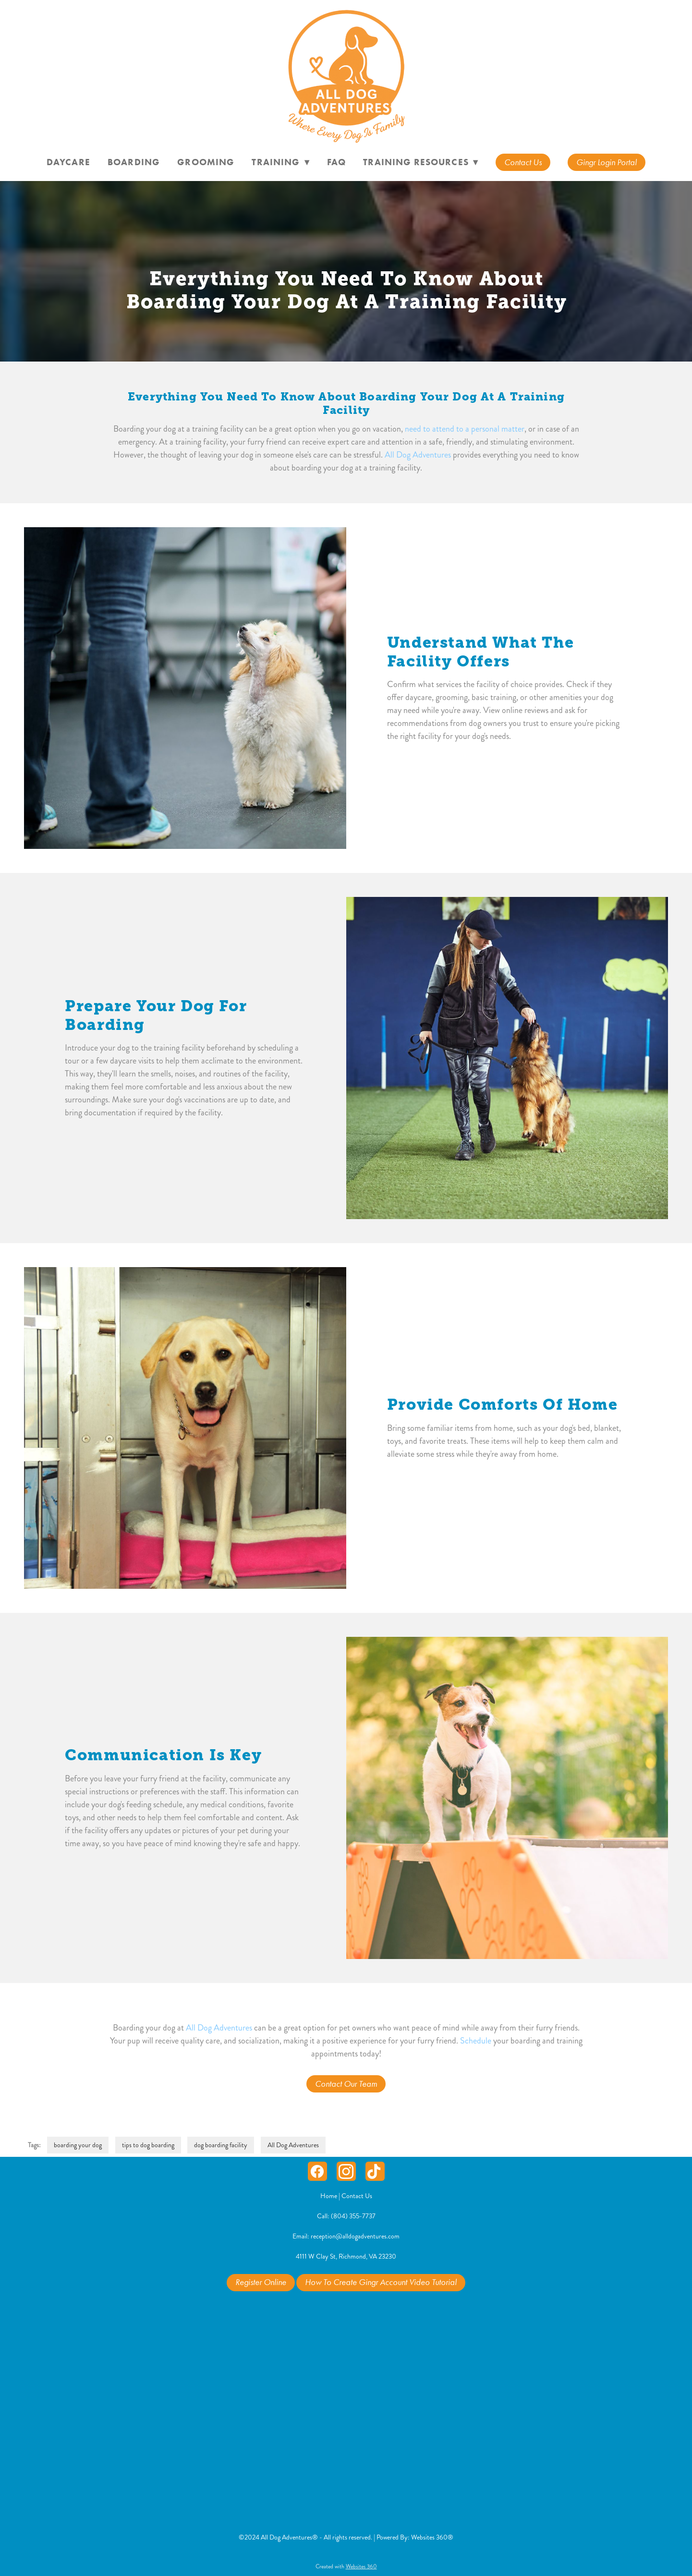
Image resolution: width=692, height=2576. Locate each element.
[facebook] (317, 2171)
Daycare (68, 162)
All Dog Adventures (418, 454)
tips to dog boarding (148, 2145)
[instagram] (346, 2171)
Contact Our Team (346, 2084)
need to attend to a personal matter (464, 429)
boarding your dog (78, 2145)
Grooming (205, 162)
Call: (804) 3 (334, 2216)
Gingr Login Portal (606, 162)
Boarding (134, 162)
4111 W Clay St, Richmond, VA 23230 (346, 2256)
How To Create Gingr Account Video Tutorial (381, 2282)
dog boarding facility (220, 2145)
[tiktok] (375, 2171)
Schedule (475, 2040)
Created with (346, 2567)
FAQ (336, 162)
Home (329, 2196)
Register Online (260, 2282)
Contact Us (523, 162)
